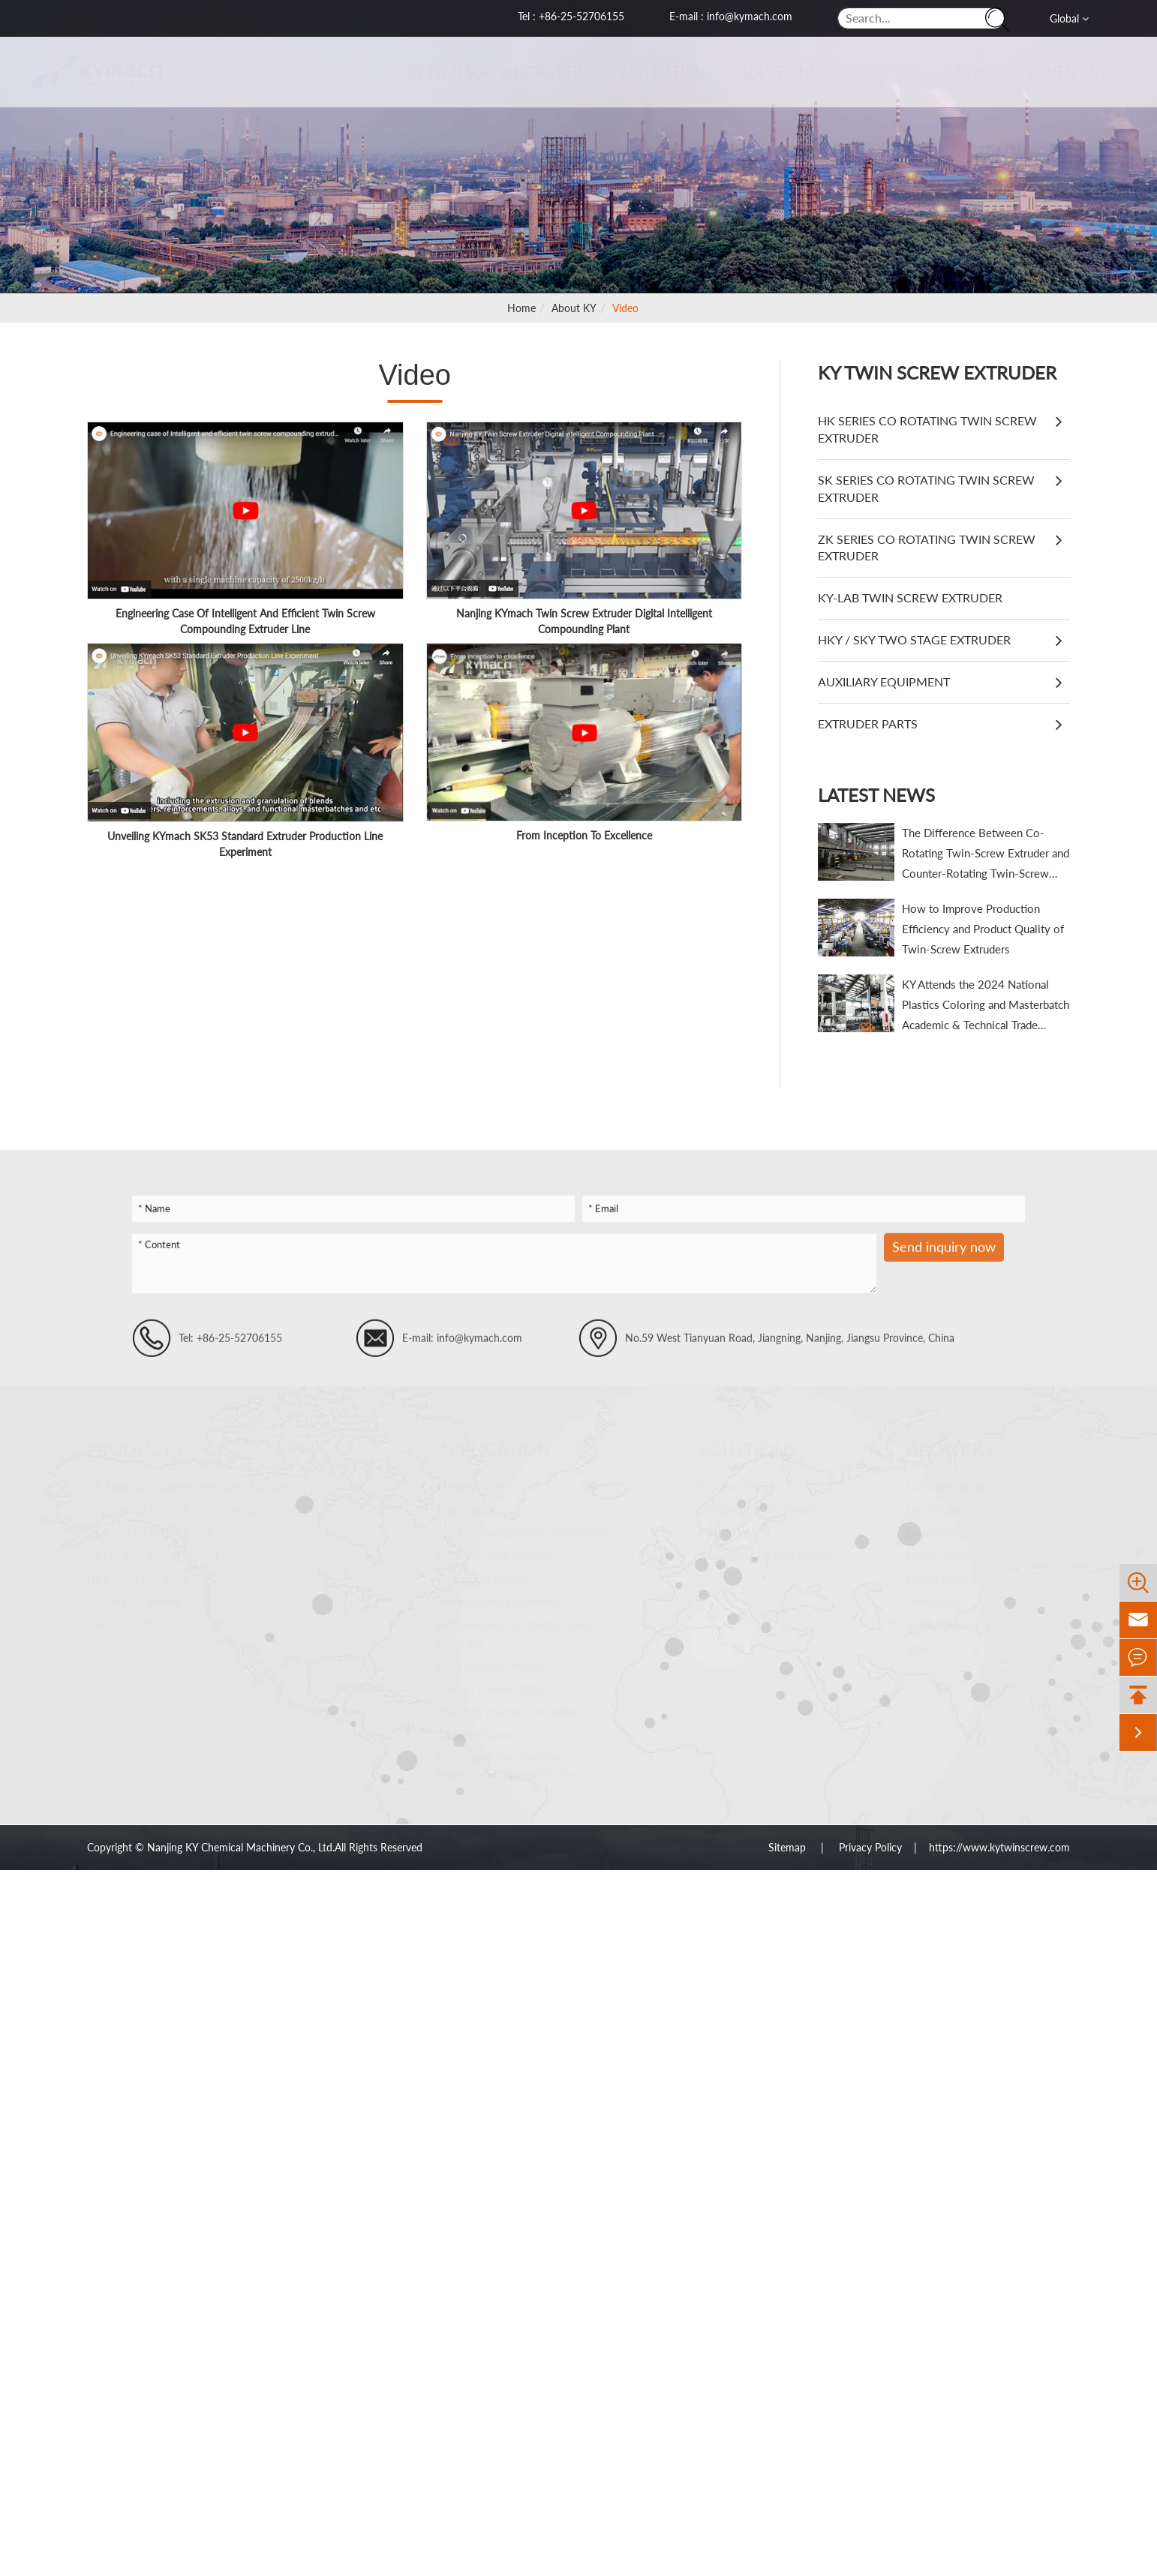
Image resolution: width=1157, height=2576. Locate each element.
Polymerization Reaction (493, 1659)
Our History (933, 1503)
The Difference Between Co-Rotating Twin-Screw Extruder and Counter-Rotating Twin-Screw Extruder (985, 855)
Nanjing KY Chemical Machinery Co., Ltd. (241, 1847)
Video (625, 308)
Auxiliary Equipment (884, 681)
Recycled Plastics (476, 1728)
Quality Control (941, 1572)
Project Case (726, 1527)
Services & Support (950, 1619)
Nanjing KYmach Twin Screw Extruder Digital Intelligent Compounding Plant (584, 621)
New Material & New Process (766, 1550)
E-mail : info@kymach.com (730, 16)
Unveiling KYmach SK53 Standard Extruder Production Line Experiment (245, 844)
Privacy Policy (870, 1847)
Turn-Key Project (736, 1480)
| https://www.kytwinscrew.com (986, 1847)
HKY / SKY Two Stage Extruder (914, 639)
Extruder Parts (868, 723)
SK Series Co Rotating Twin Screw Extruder (926, 488)
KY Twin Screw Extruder (489, 72)
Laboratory (931, 1527)
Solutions (773, 72)
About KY (880, 72)
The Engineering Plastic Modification (521, 1527)
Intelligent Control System (757, 1503)
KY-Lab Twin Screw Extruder (910, 597)
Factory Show (938, 1550)
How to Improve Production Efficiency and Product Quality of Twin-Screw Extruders (983, 929)
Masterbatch (466, 1503)
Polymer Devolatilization (493, 1683)
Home (521, 308)
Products (134, 1444)
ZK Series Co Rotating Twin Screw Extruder (926, 547)
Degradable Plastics (482, 1572)
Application (657, 72)
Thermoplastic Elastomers (497, 1596)
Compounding (470, 1480)
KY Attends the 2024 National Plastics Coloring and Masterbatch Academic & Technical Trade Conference (985, 1006)
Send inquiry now (944, 1254)
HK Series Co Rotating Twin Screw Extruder (927, 429)
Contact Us (1062, 72)
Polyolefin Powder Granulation (507, 1706)
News (967, 72)
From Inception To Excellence (584, 835)
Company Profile (944, 1480)
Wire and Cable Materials (495, 1550)
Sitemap (788, 1847)
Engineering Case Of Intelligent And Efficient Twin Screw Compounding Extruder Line (245, 621)
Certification (935, 1596)
